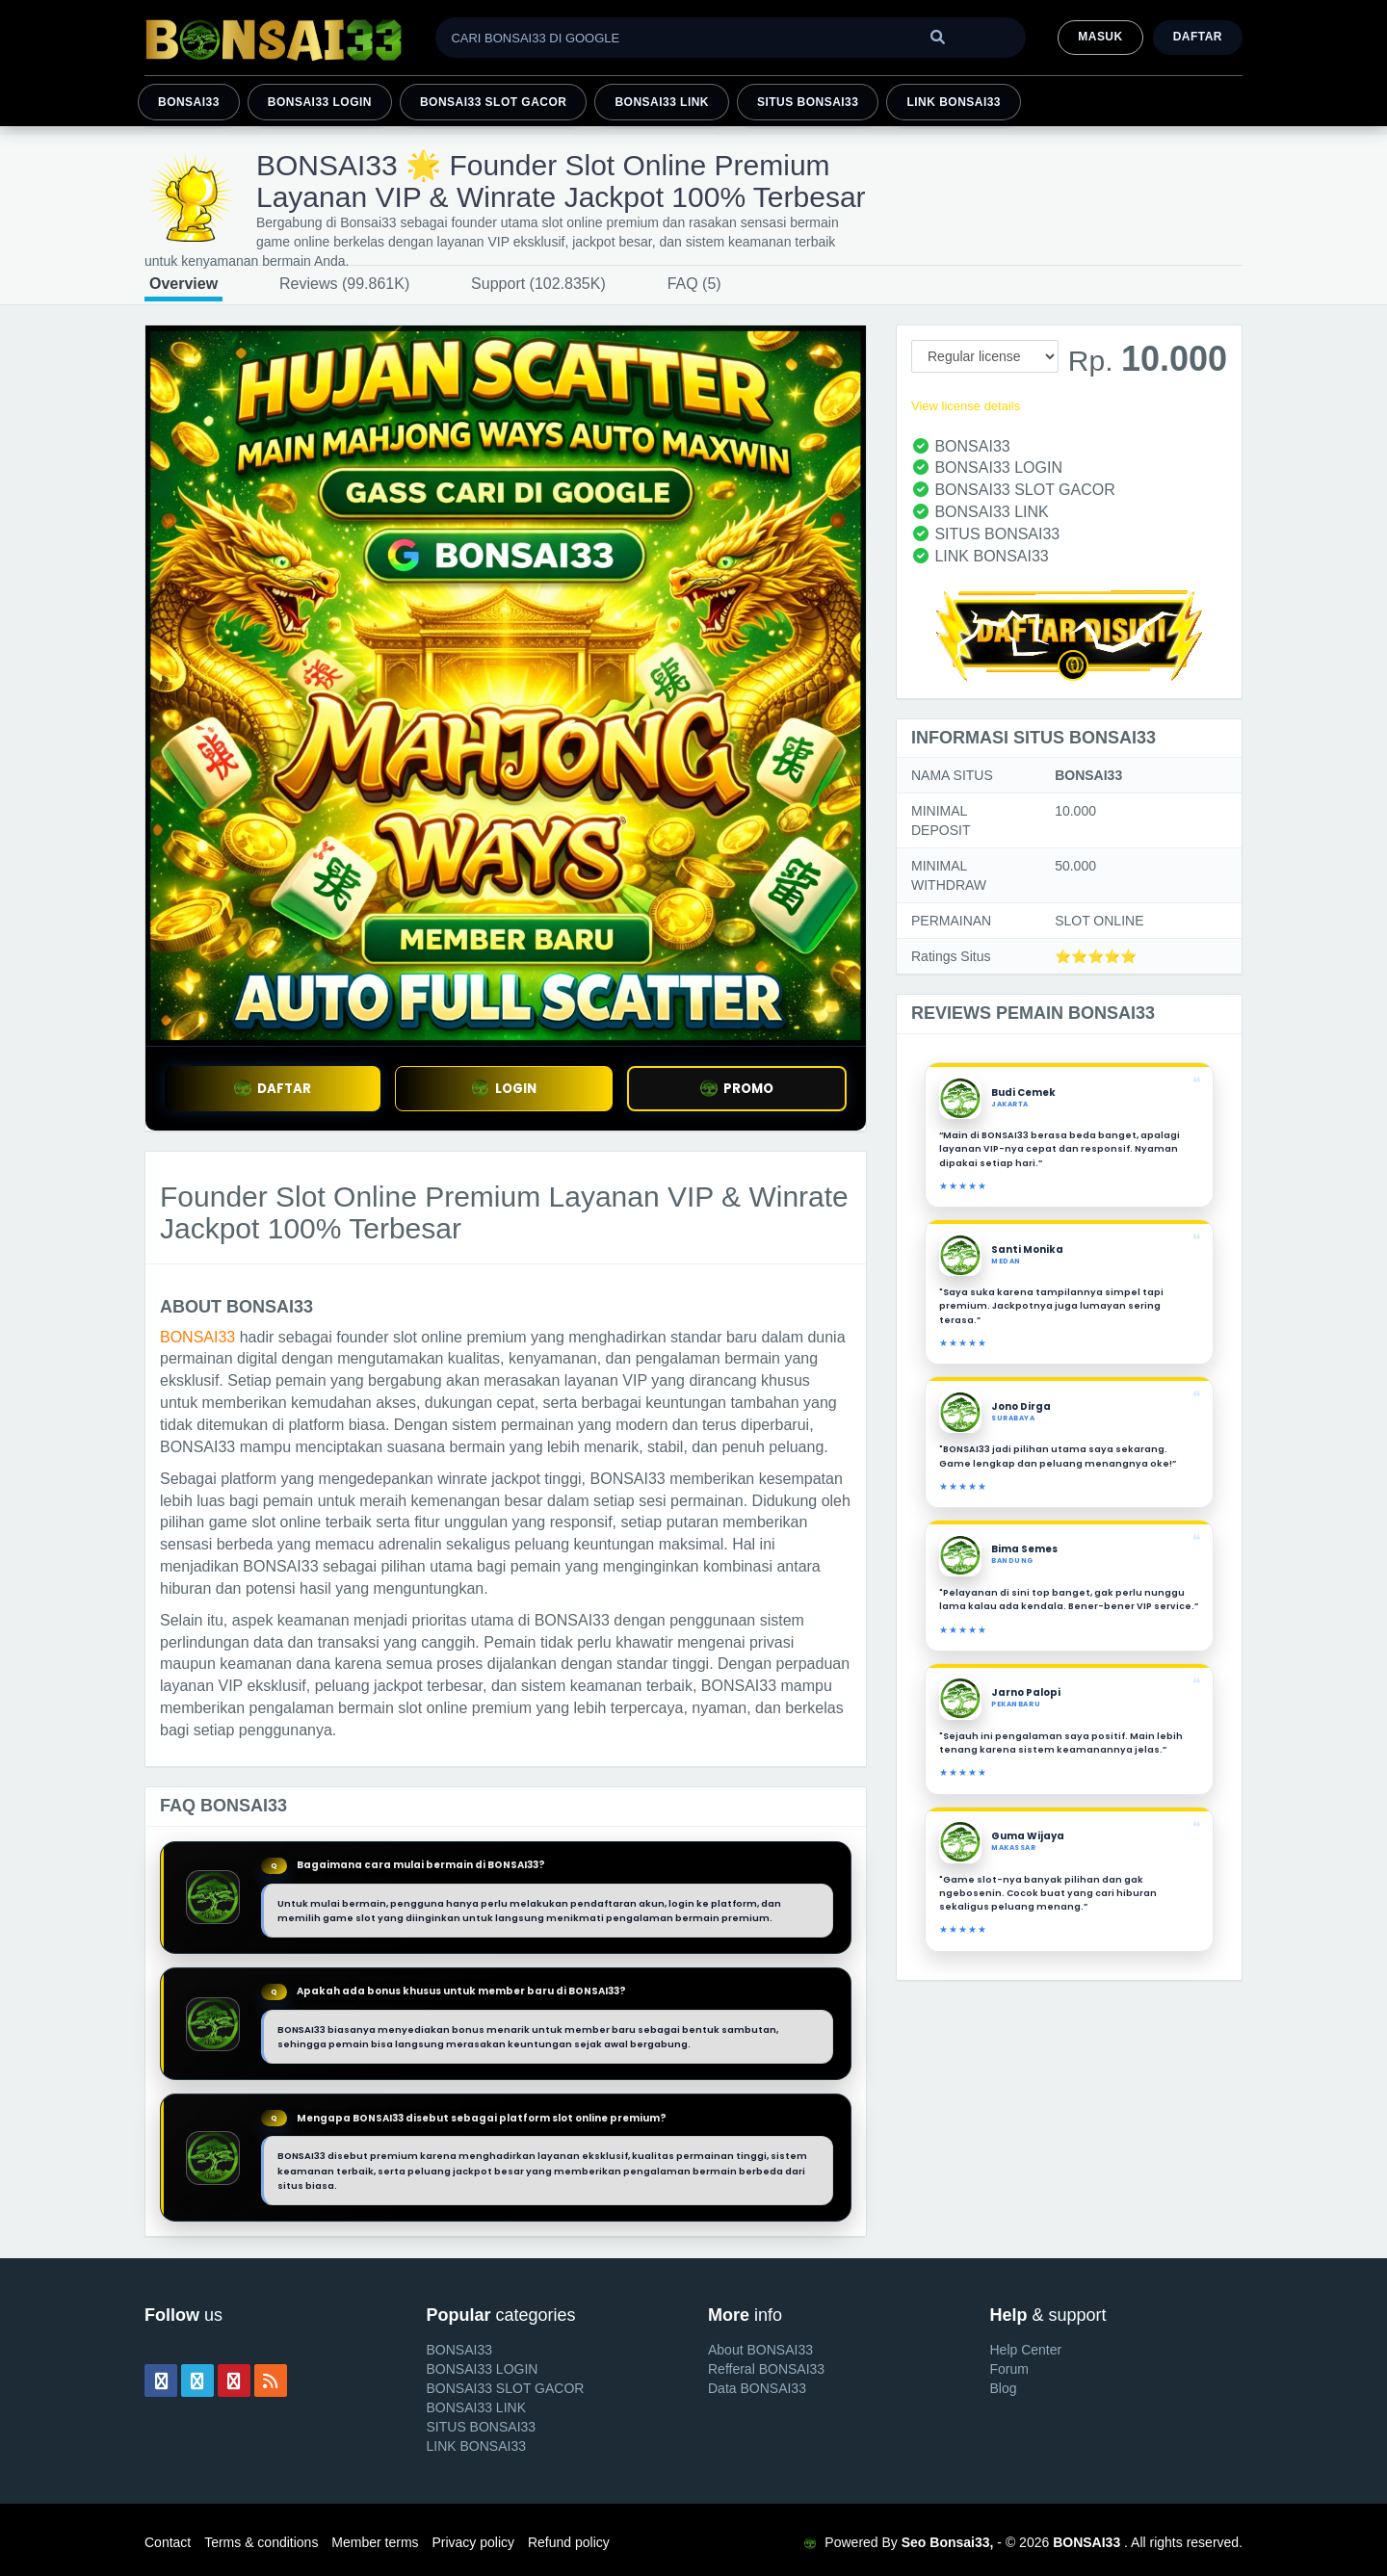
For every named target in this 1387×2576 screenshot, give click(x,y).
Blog (1003, 2388)
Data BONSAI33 (757, 2388)
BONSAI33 (189, 102)
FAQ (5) (694, 283)
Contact (167, 2542)
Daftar (1197, 36)
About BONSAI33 (760, 2349)
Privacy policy (473, 2542)
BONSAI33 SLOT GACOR (493, 102)
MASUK (1100, 36)
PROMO (736, 1089)
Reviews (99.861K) (344, 283)
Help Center (1026, 2349)
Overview (183, 283)
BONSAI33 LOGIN (320, 102)
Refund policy (569, 2542)
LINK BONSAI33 (953, 102)
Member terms (374, 2542)
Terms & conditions (261, 2542)
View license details (965, 406)
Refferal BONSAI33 (766, 2369)
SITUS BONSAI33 (807, 102)
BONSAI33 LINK (662, 102)
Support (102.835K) (538, 283)
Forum (1009, 2369)
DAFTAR (272, 1089)
